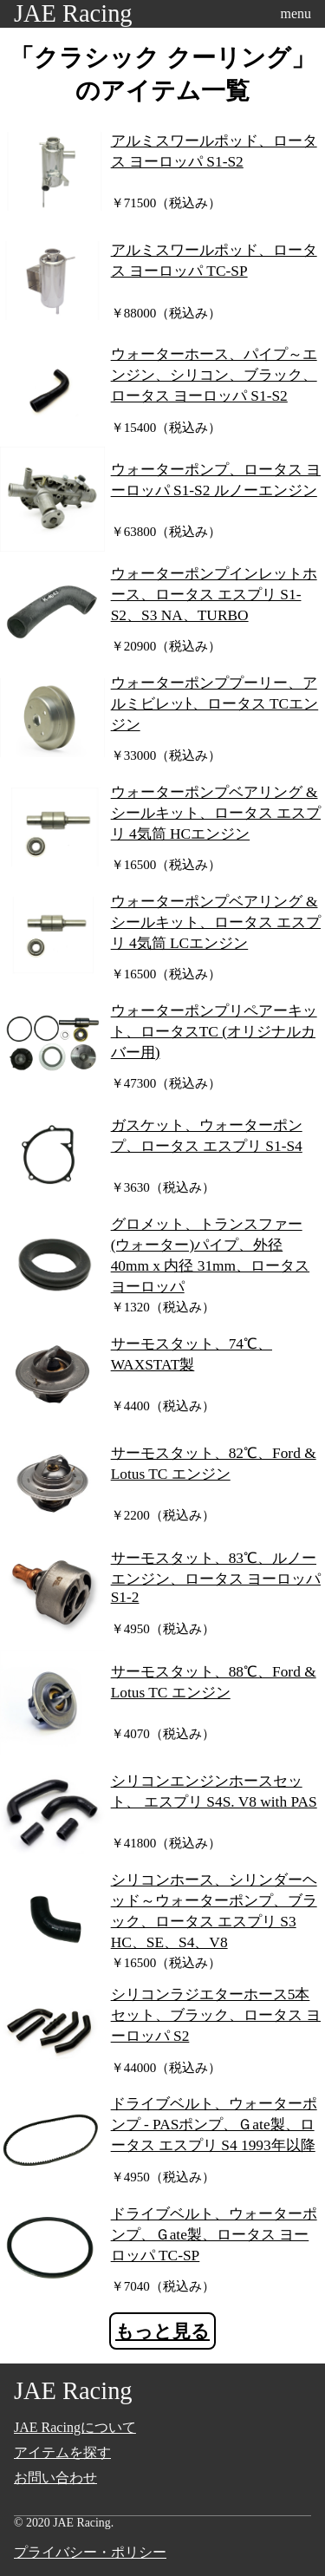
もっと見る (162, 2331)
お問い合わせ (55, 2477)
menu (295, 13)
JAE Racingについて (75, 2427)
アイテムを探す (62, 2452)
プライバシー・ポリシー (90, 2552)
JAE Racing (73, 13)
